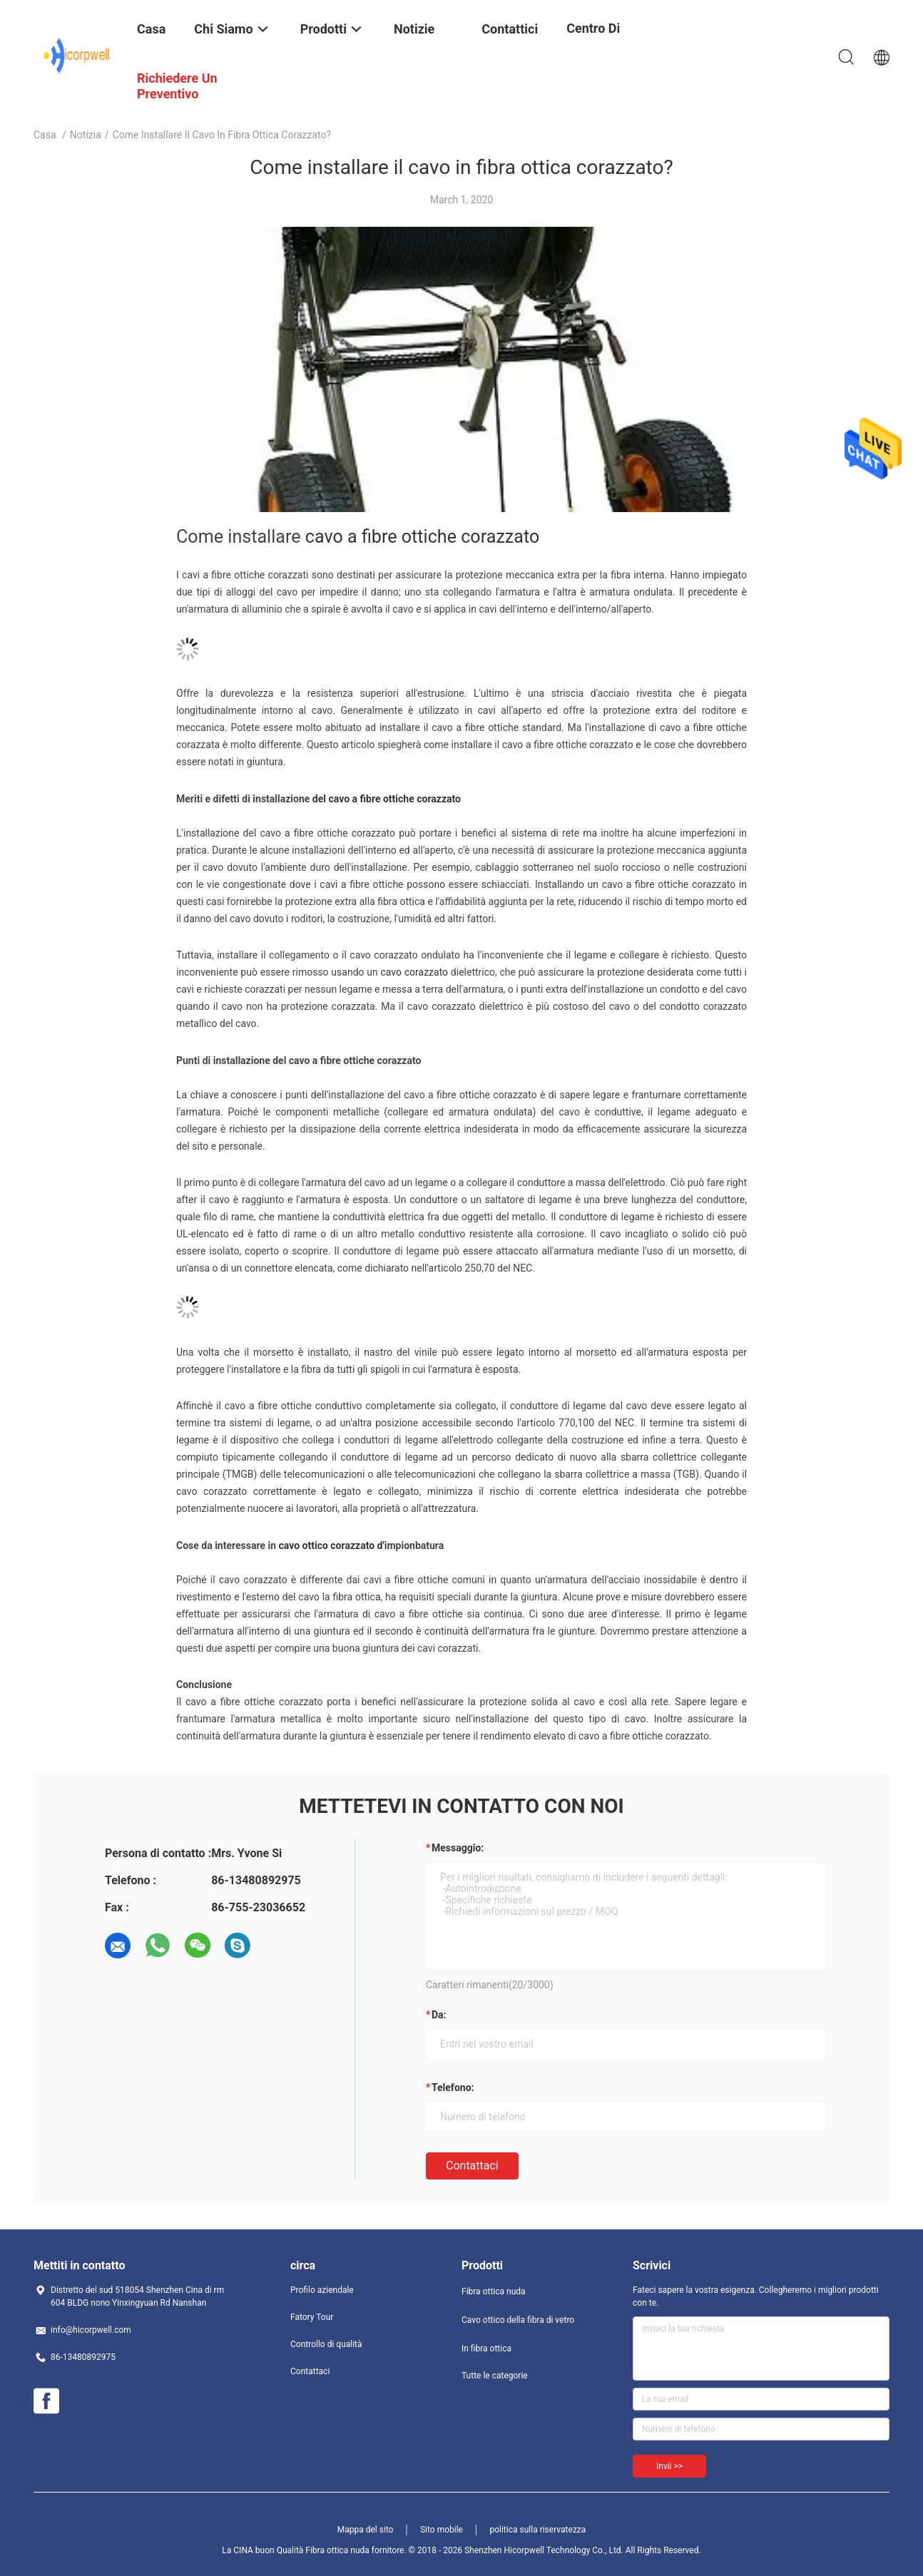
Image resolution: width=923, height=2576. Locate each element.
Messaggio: (458, 1848)
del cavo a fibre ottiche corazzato (386, 798)
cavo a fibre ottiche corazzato (422, 536)
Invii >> (669, 2466)
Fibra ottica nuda (494, 2291)
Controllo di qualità (326, 2344)
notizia (85, 134)
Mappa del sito (365, 2530)
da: (439, 2014)
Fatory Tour (311, 2317)
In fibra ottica (486, 2348)
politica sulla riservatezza (537, 2530)
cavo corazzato (414, 972)
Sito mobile (441, 2530)
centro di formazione (600, 39)
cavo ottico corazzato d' (331, 1545)
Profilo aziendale (322, 2290)
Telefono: (453, 2087)
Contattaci (472, 2165)
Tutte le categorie (495, 2376)
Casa (45, 134)
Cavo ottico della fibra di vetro (518, 2320)
